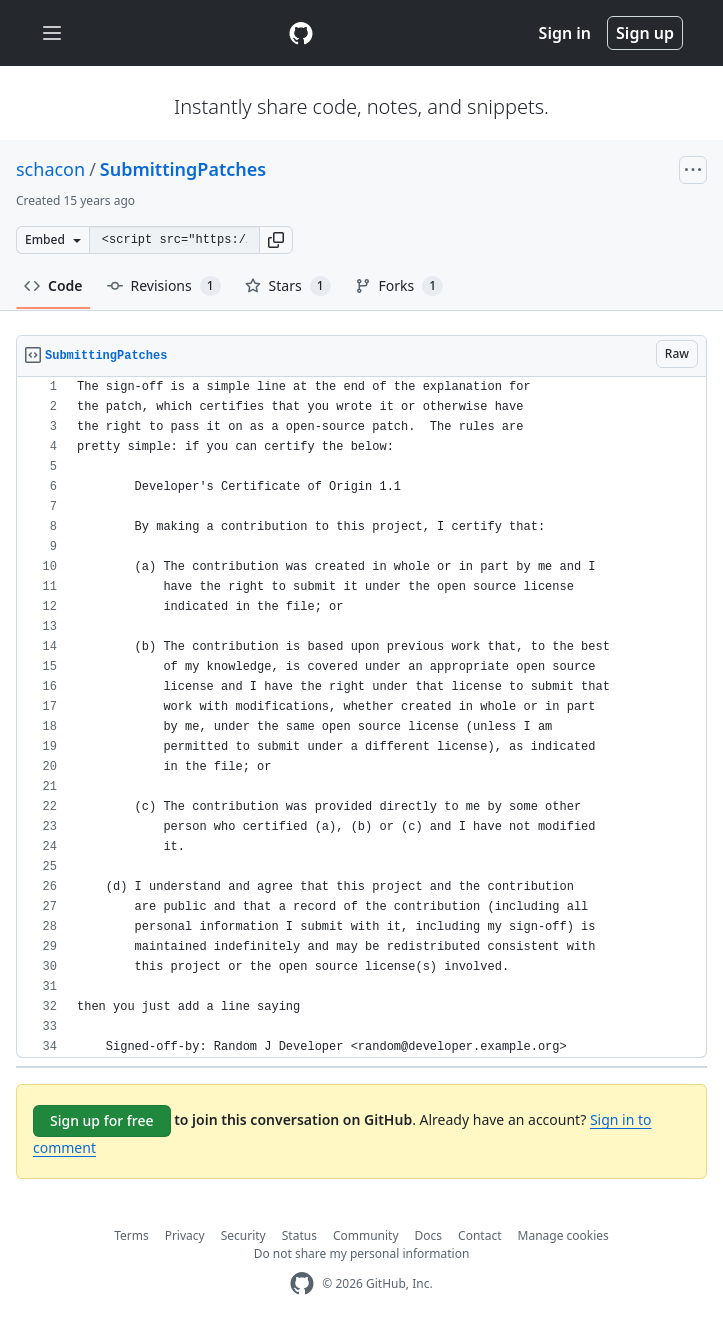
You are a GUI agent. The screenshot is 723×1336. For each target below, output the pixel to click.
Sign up (645, 33)
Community (366, 1235)
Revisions (164, 286)
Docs (429, 1235)
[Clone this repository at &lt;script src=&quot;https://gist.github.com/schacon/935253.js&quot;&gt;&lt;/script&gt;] (174, 240)
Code (53, 285)
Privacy (185, 1235)
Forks (399, 286)
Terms (131, 1235)
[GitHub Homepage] (302, 1283)
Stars (288, 286)
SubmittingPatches (183, 169)
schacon (50, 169)
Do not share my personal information (362, 1253)
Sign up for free (102, 1120)
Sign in (565, 33)
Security (243, 1235)
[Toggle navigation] (52, 33)
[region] (361, 717)
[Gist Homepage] (301, 33)
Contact (479, 1235)
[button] (276, 240)
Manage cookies (563, 1235)
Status (299, 1235)
